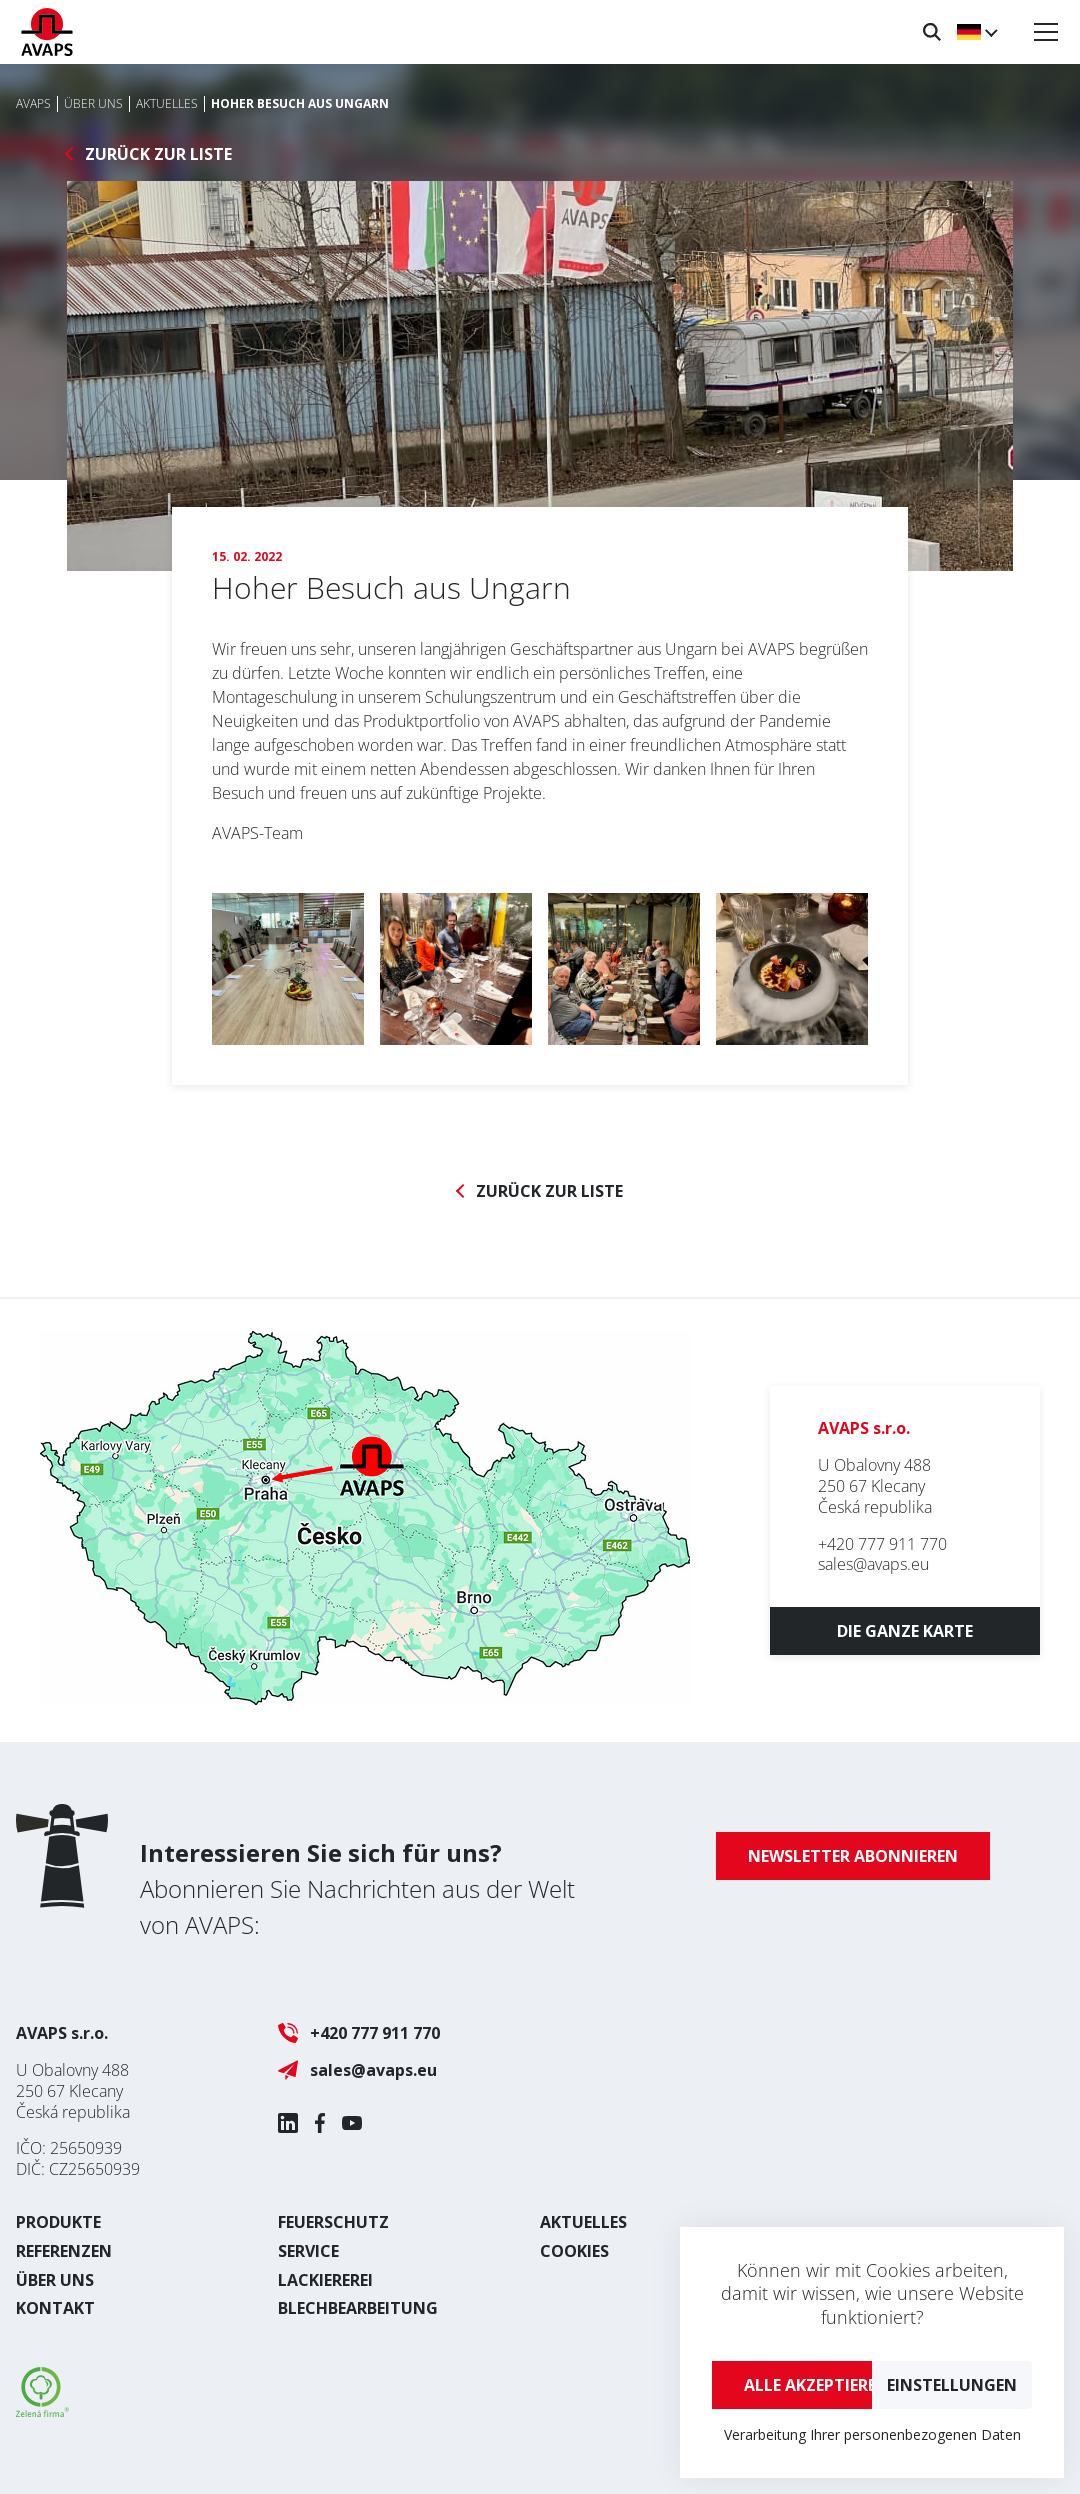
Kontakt (55, 2308)
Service (308, 2251)
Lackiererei (325, 2280)
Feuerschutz (333, 2222)
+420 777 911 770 (882, 1544)
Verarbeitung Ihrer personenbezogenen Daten (872, 2434)
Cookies (574, 2251)
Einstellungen (952, 2385)
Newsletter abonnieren (853, 1856)
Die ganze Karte (905, 1631)
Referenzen (64, 2251)
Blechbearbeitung (358, 2308)
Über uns (55, 2280)
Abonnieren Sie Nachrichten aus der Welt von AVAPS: (357, 1888)
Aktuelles (583, 2222)
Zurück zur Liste (158, 154)
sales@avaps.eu (873, 1564)
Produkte (58, 2222)
